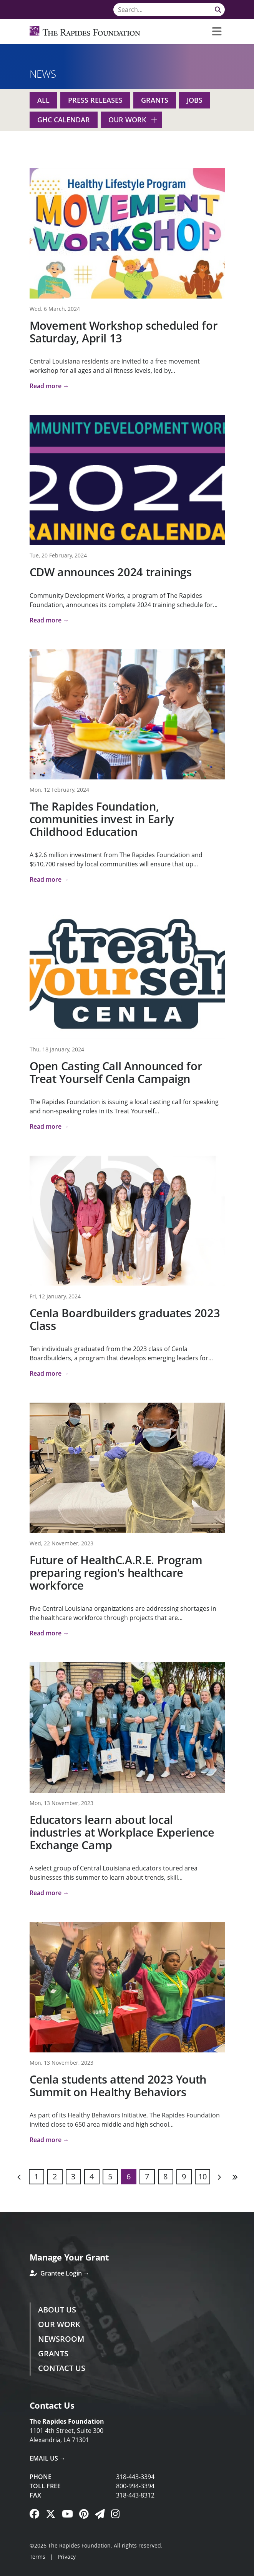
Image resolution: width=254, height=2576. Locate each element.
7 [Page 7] (147, 2176)
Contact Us (61, 2368)
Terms (37, 2556)
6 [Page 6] (128, 2176)
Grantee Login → (60, 2273)
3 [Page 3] (73, 2176)
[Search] (169, 9)
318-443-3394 (135, 2477)
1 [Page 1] (36, 2176)
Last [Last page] (234, 2176)
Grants (154, 100)
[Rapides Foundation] (85, 31)
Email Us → (48, 2458)
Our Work (127, 119)
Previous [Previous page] (19, 2176)
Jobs (195, 100)
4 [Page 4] (92, 2176)
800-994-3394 (135, 2486)
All (43, 100)
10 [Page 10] (202, 2176)
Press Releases (95, 100)
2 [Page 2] (55, 2176)
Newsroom (61, 2339)
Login (6, 2570)
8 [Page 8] (165, 2176)
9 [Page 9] (184, 2176)
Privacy (67, 2556)
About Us (57, 2309)
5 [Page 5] (110, 2176)
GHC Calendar (63, 119)
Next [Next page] (219, 2176)
